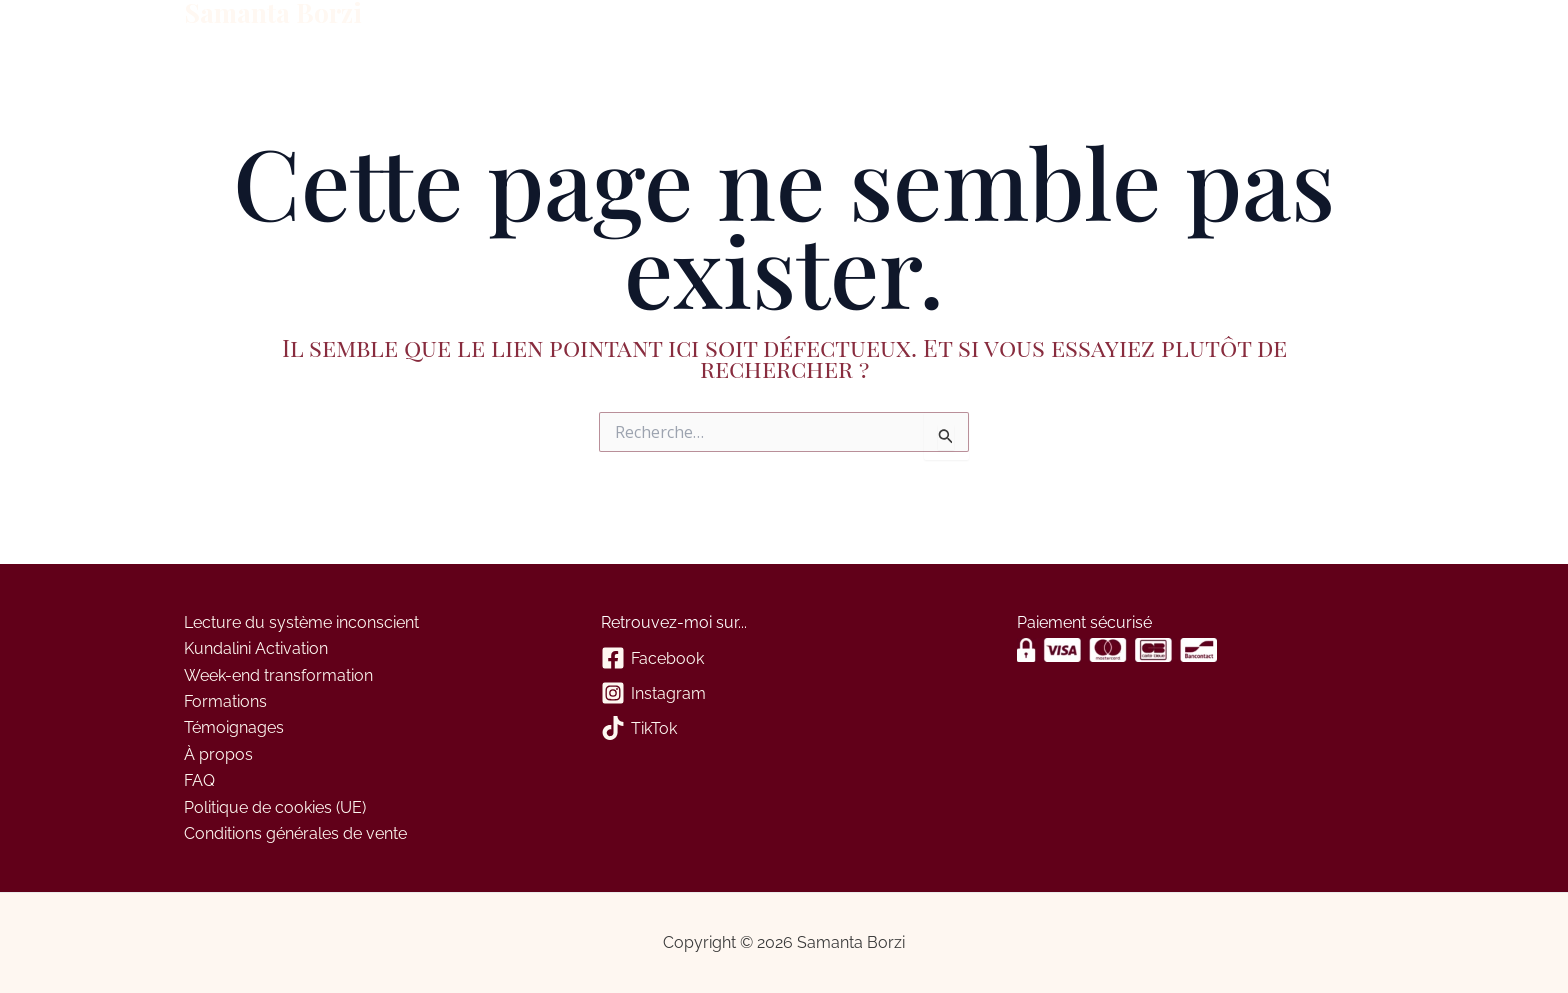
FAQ (199, 780)
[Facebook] (784, 659)
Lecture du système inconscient (301, 622)
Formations (225, 701)
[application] (472, 28)
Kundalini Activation (256, 648)
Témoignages (234, 727)
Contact (533, 27)
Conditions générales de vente (295, 833)
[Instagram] (784, 694)
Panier (608, 27)
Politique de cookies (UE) (275, 807)
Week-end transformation (278, 675)
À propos (437, 28)
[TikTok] (784, 729)
